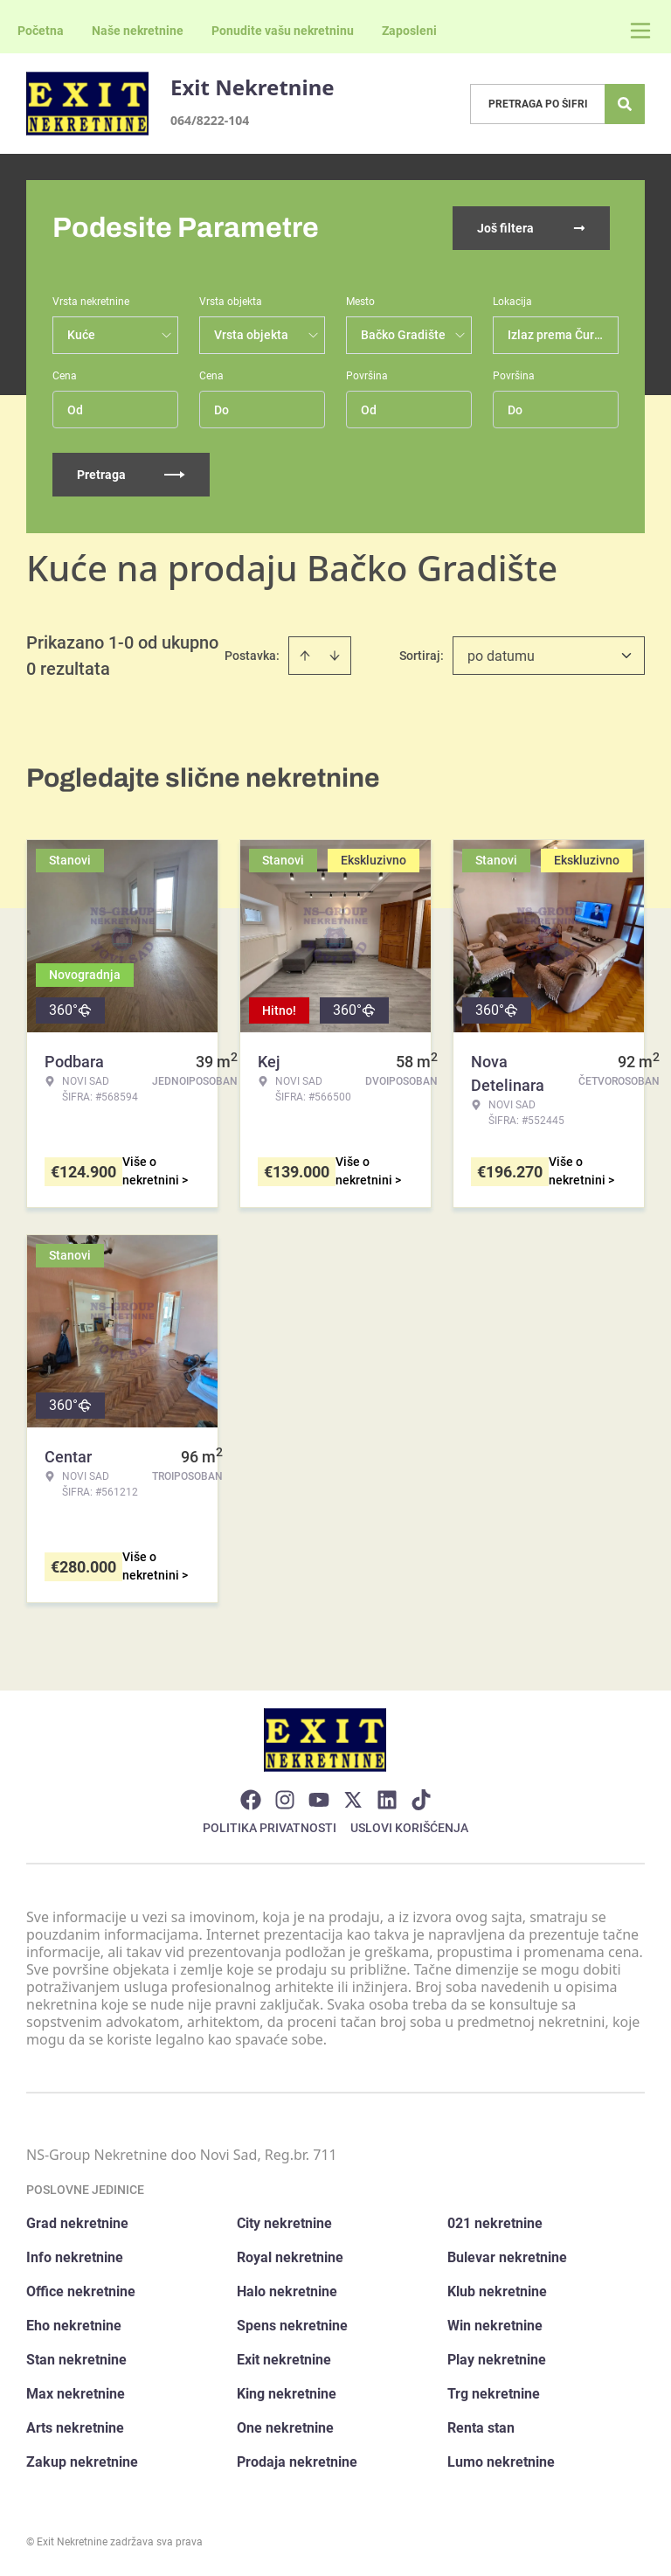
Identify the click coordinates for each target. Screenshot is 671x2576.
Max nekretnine (75, 2393)
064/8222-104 (209, 120)
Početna (40, 31)
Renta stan (481, 2428)
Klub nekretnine (497, 2291)
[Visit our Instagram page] (284, 1799)
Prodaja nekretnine (297, 2462)
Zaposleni (409, 31)
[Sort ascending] (305, 655)
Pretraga (131, 475)
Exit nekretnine (284, 2359)
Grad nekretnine (77, 2223)
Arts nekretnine (75, 2428)
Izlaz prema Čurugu (561, 335)
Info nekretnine (74, 2257)
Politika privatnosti (269, 1828)
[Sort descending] (335, 655)
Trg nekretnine (493, 2393)
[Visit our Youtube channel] (318, 1799)
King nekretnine (286, 2393)
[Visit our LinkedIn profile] (387, 1799)
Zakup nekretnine (82, 2462)
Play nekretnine (496, 2359)
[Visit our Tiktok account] (421, 1799)
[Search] (625, 104)
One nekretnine (285, 2428)
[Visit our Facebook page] (250, 1799)
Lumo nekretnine (501, 2462)
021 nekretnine (495, 2223)
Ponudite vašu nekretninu (282, 31)
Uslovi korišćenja (409, 1828)
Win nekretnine (495, 2325)
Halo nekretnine (287, 2291)
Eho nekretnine (73, 2325)
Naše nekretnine (137, 31)
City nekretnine (284, 2223)
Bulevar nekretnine (507, 2257)
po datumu (501, 656)
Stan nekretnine (76, 2359)
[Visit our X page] (352, 1799)
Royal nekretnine (290, 2257)
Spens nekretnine (292, 2325)
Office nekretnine (80, 2291)
